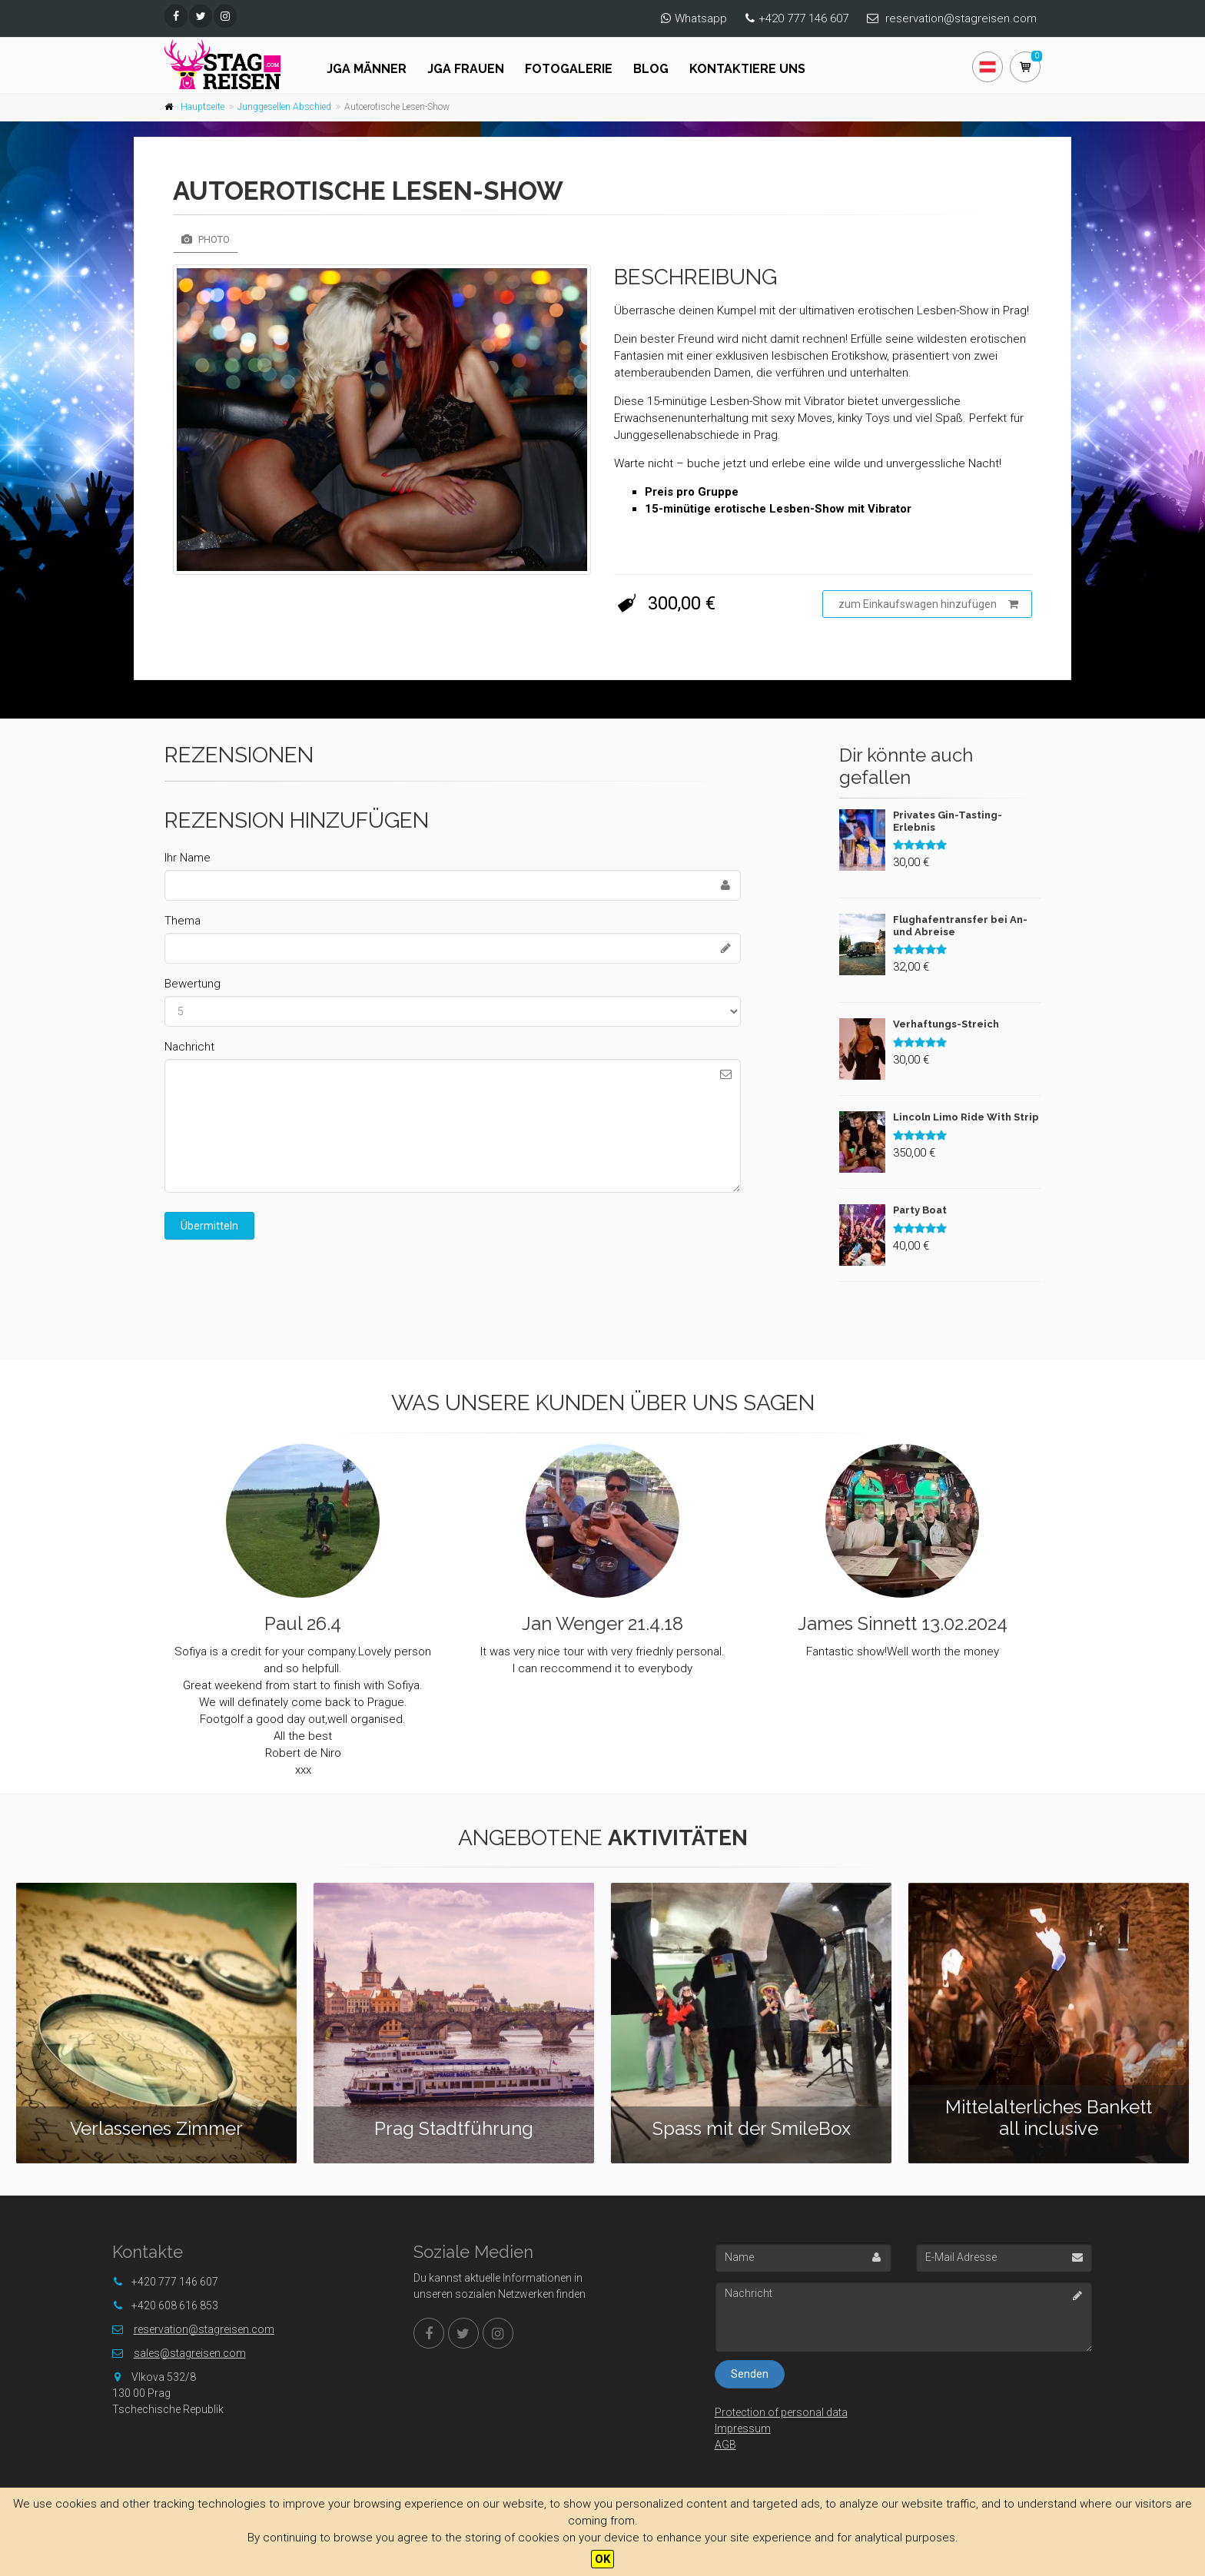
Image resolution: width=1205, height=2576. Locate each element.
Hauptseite (202, 106)
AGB (725, 2444)
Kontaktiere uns (747, 68)
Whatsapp (701, 18)
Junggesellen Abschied (284, 106)
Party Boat (920, 1210)
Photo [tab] (205, 239)
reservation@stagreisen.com (961, 18)
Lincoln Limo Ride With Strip (966, 1117)
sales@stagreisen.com (190, 2353)
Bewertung (192, 984)
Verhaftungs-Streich (946, 1024)
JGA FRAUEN (465, 68)
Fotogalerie (568, 68)
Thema (182, 921)
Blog (651, 68)
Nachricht (189, 1047)
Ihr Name (187, 858)
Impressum (743, 2428)
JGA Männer (367, 68)
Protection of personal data (781, 2412)
